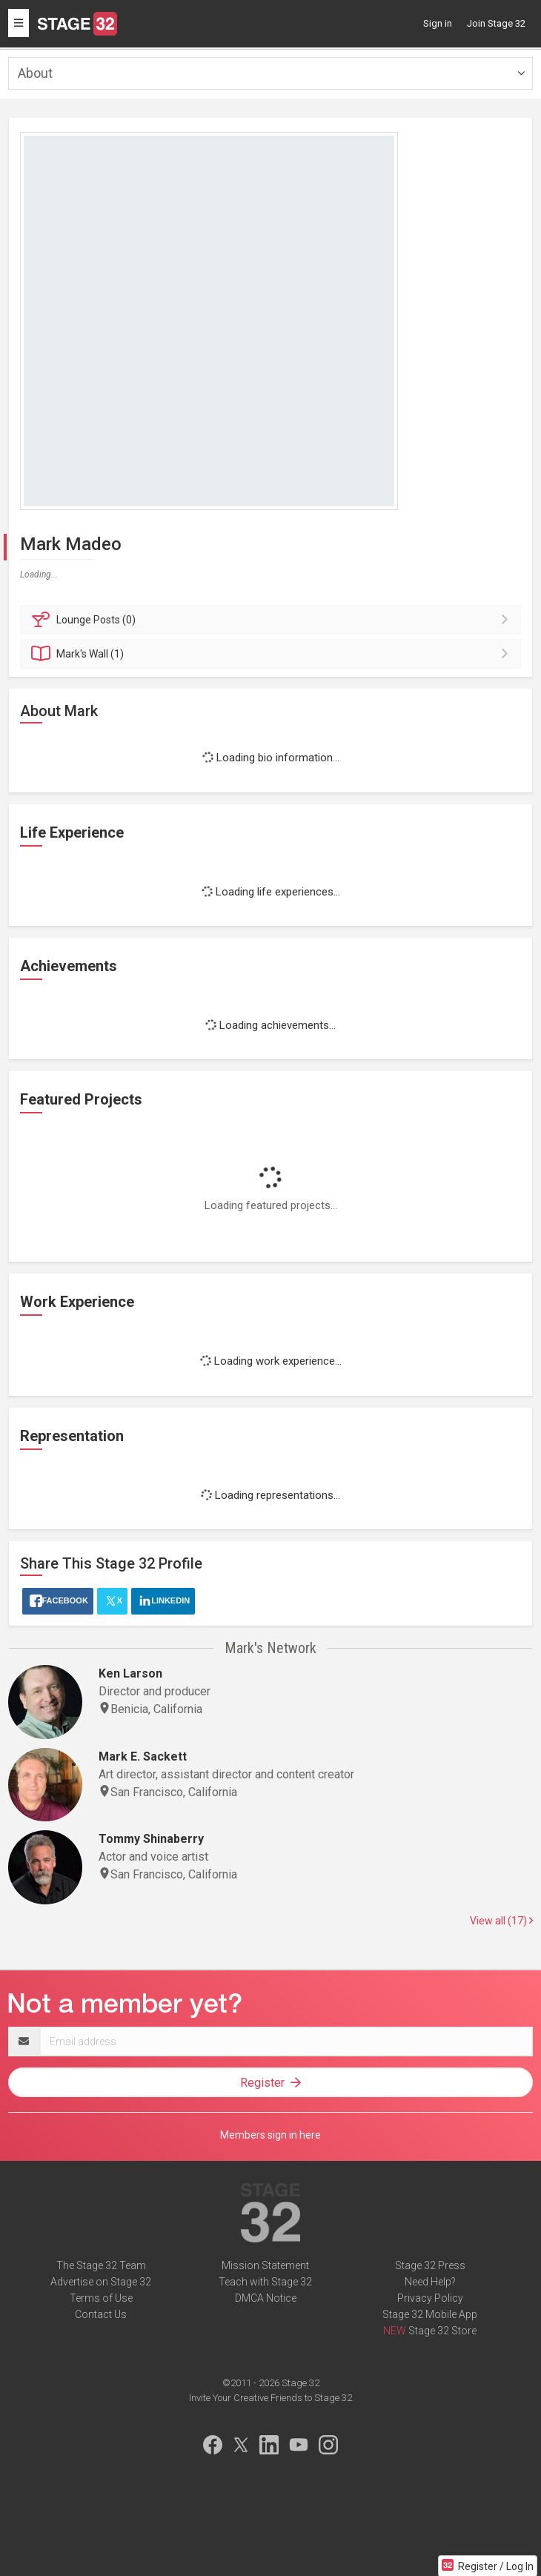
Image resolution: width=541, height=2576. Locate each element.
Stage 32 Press (430, 2265)
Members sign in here (270, 2135)
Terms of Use (101, 2298)
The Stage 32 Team (101, 2265)
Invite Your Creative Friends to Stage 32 (270, 2397)
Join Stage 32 (496, 23)
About (35, 73)
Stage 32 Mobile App (429, 2314)
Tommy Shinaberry (151, 1839)
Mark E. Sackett (143, 1756)
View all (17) (501, 1921)
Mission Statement (265, 2265)
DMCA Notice (265, 2298)
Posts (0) (272, 620)
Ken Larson (130, 1673)
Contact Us (101, 2314)
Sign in (437, 23)
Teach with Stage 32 (265, 2282)
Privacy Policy (430, 2298)
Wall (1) (272, 654)
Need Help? (430, 2282)
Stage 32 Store (442, 2331)
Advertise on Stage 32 (100, 2282)
